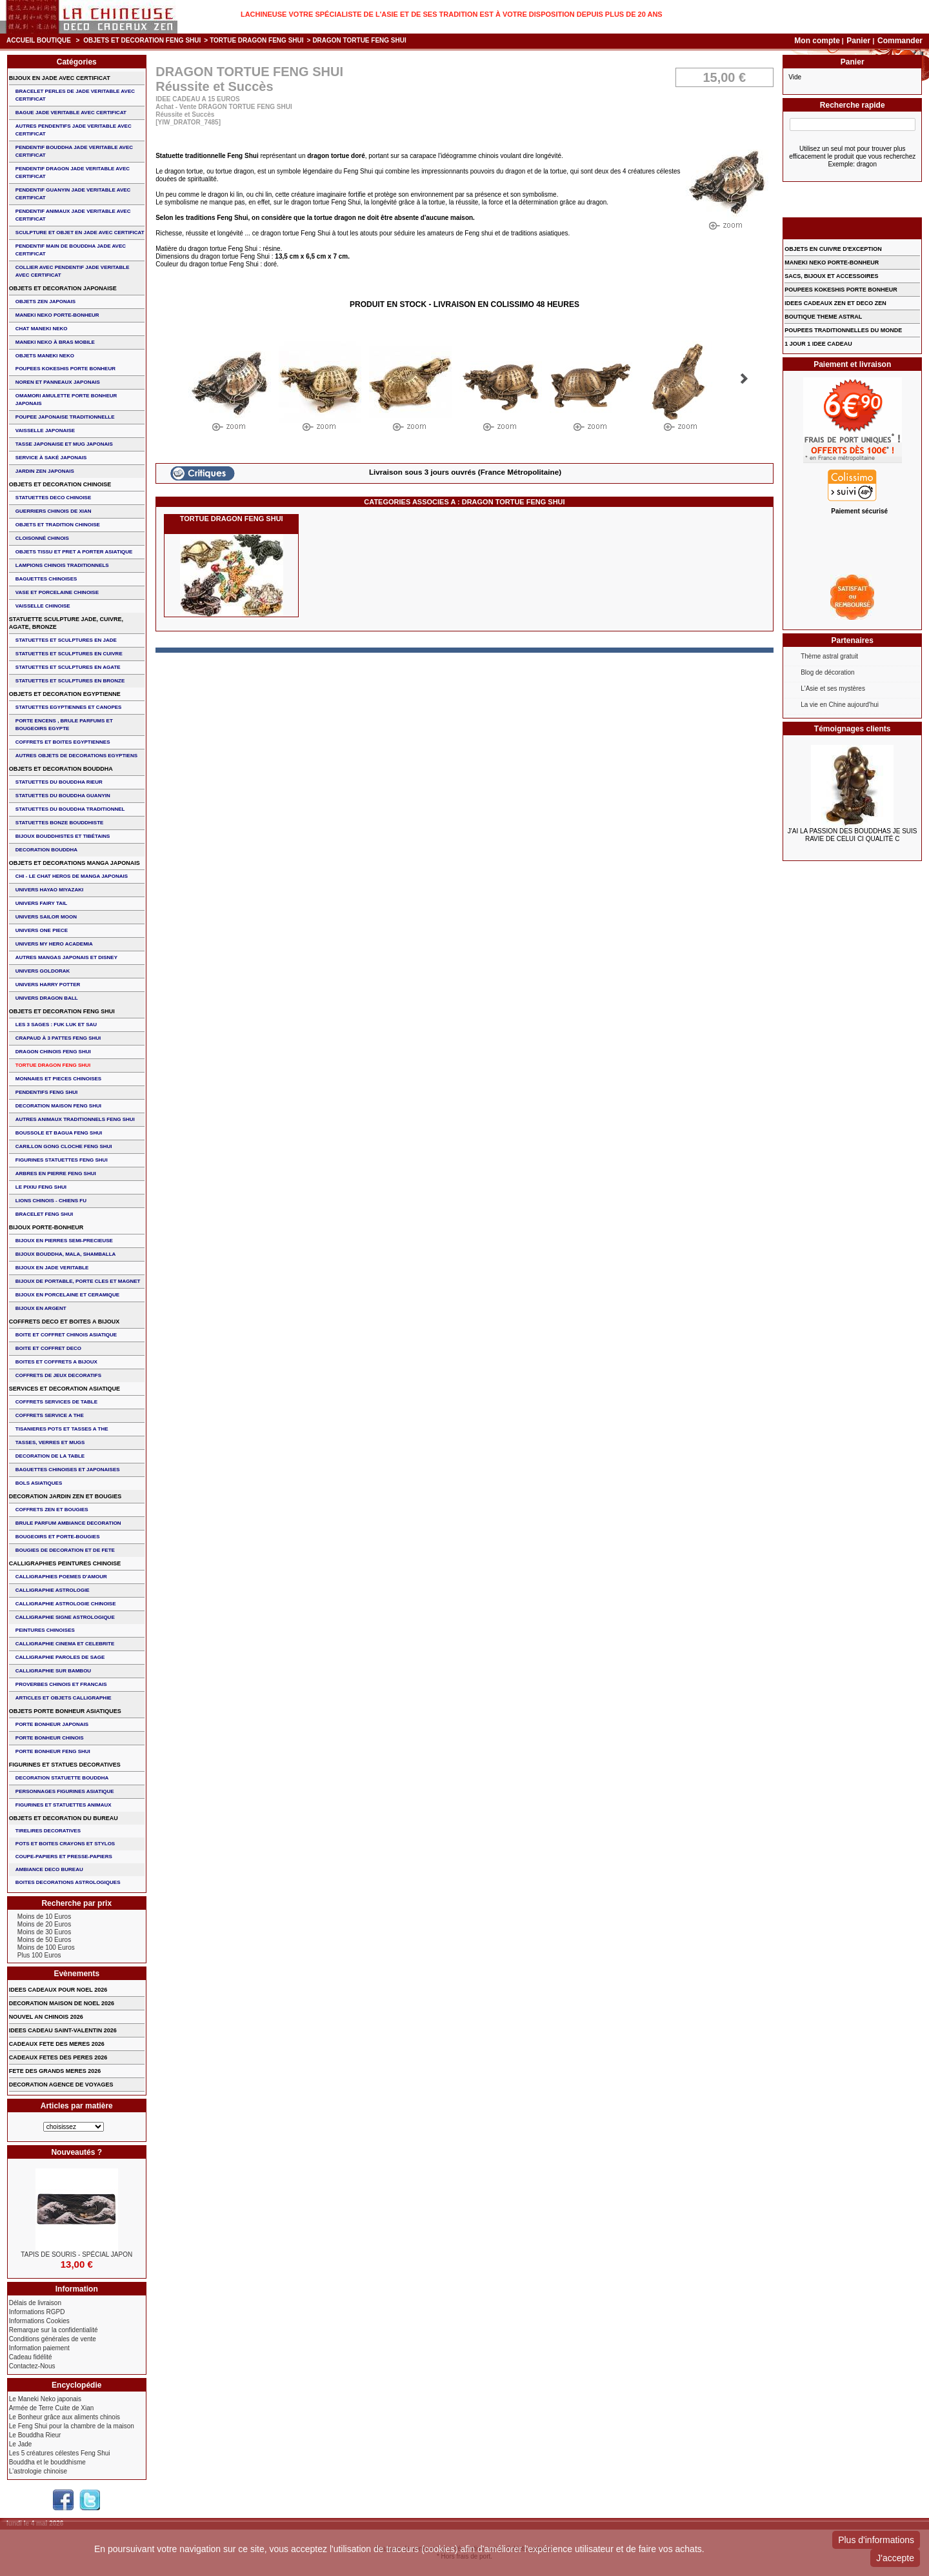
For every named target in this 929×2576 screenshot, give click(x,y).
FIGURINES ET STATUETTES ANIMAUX (63, 1805)
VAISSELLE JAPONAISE (45, 430)
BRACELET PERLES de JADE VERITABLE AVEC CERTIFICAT (75, 95)
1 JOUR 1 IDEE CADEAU (818, 344)
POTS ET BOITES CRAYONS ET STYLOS (65, 1844)
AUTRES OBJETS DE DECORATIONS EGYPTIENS (76, 755)
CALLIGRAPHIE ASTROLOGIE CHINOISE (65, 1604)
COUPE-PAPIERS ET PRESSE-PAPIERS (63, 1856)
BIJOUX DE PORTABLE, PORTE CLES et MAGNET (78, 1281)
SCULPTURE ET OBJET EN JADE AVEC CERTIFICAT (80, 232)
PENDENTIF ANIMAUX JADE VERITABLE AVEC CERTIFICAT (73, 215)
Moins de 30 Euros (44, 1932)
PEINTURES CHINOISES (45, 1630)
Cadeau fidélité (30, 2357)
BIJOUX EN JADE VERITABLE (52, 1268)
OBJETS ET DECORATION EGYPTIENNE (65, 694)
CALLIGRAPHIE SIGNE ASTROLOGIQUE (65, 1617)
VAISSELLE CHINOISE (42, 606)
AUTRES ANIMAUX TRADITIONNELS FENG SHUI (75, 1119)
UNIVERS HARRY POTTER (47, 984)
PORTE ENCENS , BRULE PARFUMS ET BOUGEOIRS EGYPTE (64, 724)
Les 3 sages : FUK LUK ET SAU (56, 1024)
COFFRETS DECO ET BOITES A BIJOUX (64, 1321)
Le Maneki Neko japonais (45, 2399)
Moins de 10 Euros (44, 1916)
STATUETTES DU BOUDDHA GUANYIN (62, 795)
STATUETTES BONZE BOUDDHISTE (59, 823)
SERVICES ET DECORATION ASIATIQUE (64, 1388)
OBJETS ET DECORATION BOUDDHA (61, 769)
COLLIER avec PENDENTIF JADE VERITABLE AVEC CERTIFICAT (72, 271)
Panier (859, 40)
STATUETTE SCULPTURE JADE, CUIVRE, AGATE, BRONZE (66, 623)
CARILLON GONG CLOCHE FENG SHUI (63, 1146)
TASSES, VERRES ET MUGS (50, 1442)
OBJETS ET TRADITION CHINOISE (57, 525)
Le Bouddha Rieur (35, 2435)
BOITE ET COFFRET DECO (48, 1348)
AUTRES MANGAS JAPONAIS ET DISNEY (66, 957)
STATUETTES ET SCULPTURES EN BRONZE (70, 681)
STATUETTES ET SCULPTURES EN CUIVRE (69, 654)
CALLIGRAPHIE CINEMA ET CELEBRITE (64, 1644)
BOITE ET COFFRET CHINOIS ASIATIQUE (66, 1335)
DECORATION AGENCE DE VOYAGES (61, 2084)
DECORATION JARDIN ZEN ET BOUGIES (65, 1496)
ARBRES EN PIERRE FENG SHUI (55, 1173)
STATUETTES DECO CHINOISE (53, 497)
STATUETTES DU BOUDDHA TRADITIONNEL (70, 809)
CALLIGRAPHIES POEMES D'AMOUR (61, 1577)
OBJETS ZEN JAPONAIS (45, 301)
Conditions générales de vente (52, 2339)
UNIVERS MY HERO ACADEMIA (54, 944)
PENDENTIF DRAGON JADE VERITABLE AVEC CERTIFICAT (72, 172)
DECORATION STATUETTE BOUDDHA (61, 1778)
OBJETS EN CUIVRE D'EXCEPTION (833, 249)
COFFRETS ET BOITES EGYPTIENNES (62, 742)
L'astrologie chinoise (38, 2471)
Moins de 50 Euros (44, 1939)
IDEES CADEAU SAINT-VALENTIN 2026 (63, 2030)
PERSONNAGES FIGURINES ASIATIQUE (64, 1791)
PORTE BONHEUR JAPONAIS (51, 1724)
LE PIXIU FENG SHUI (40, 1187)
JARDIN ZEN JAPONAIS (44, 471)
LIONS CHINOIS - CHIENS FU (50, 1201)
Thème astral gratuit (829, 656)
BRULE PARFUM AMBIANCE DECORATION (68, 1523)
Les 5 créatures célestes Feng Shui (59, 2453)
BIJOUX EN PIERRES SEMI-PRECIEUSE (64, 1240)
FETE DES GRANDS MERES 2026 (55, 2071)
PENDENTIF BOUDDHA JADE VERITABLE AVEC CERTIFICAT (74, 151)
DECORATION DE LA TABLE (50, 1456)
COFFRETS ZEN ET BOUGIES (51, 1509)
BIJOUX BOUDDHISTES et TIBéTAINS (62, 836)
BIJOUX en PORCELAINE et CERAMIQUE (67, 1295)
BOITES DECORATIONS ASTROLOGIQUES (68, 1882)
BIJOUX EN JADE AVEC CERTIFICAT (59, 78)
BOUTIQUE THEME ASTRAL (823, 316)
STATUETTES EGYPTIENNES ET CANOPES (68, 707)
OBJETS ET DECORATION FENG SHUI (142, 40)
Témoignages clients (852, 728)
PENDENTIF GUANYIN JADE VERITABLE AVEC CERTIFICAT (73, 194)
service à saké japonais (51, 458)
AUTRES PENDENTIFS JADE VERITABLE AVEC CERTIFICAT (73, 130)
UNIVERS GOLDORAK (42, 971)
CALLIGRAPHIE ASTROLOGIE (52, 1590)
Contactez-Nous (32, 2366)
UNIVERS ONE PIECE (41, 930)
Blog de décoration (827, 672)
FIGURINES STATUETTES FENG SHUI (61, 1160)
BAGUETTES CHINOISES (46, 579)
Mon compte (817, 40)
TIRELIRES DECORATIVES (48, 1831)
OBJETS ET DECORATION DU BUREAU (63, 1818)
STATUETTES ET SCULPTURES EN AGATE (68, 667)
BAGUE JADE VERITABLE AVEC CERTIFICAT (70, 112)
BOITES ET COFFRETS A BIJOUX (56, 1362)
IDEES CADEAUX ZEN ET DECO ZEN (835, 303)
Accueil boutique (38, 40)
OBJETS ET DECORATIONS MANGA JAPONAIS (74, 863)
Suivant (744, 378)
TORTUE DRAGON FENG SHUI (256, 40)
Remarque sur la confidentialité (53, 2329)
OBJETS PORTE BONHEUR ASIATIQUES (65, 1711)
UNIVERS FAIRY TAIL (41, 903)
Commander (900, 40)
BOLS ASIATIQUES (38, 1483)
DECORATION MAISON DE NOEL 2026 (61, 2003)
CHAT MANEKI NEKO (41, 329)
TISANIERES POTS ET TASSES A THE (61, 1429)
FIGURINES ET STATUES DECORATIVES (65, 1764)
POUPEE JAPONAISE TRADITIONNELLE (65, 417)
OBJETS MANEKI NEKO (44, 356)
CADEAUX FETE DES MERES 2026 (57, 2044)
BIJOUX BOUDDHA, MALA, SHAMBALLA (65, 1254)
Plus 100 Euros (39, 1955)
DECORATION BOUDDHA (46, 850)
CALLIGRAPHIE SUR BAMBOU (53, 1671)
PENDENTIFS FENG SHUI (46, 1092)
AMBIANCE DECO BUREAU (49, 1869)
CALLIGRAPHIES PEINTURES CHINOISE (65, 1563)
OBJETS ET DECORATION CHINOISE (60, 484)
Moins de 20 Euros (44, 1924)
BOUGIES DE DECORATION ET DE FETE (65, 1550)
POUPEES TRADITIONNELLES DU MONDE (843, 330)
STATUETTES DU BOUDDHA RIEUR (59, 782)
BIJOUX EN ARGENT (40, 1308)
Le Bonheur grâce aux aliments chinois (64, 2417)
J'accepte (895, 2558)
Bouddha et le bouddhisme (47, 2462)
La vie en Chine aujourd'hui (840, 704)
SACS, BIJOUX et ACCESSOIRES (831, 276)
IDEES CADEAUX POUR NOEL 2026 (58, 1989)
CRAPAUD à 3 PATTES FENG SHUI (58, 1038)
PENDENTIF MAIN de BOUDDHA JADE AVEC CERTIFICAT (70, 250)
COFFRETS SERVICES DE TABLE (56, 1402)
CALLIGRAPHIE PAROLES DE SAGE (60, 1657)
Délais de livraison (35, 2302)
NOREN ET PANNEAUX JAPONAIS (57, 382)
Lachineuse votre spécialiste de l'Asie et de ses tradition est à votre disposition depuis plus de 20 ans (452, 14)
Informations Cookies (39, 2320)
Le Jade (20, 2444)
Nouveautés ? (76, 2152)
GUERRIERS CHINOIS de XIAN (53, 511)
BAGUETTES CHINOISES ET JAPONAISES (67, 1469)
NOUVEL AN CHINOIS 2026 (46, 2017)
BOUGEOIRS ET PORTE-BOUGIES (57, 1537)
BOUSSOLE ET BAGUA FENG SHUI (58, 1133)
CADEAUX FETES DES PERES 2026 (58, 2057)
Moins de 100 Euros (46, 1947)
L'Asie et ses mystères (833, 688)
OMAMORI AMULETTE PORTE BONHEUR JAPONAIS (66, 399)
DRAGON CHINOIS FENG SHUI (53, 1052)
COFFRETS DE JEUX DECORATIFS (58, 1375)
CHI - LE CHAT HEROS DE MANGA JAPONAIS (71, 876)
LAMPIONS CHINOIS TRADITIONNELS (62, 565)
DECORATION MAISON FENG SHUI (58, 1106)
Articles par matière (77, 2105)
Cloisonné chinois (42, 538)
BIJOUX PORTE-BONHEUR (46, 1227)
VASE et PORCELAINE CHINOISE (57, 592)
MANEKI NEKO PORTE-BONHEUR (57, 315)
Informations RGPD (37, 2311)
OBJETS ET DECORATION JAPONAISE (63, 288)
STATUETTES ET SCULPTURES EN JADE (66, 640)
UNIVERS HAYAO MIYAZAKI (49, 890)
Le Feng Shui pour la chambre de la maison (71, 2426)
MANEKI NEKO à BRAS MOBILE (55, 342)
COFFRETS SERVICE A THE (49, 1415)
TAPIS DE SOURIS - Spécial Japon (76, 2254)
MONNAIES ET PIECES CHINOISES (58, 1079)
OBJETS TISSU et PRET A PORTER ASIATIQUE (74, 552)
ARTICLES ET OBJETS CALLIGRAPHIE (63, 1698)
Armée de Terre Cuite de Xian (51, 2408)
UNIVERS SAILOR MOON (46, 917)
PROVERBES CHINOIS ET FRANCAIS (61, 1684)
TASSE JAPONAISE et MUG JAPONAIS (64, 444)
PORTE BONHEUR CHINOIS (49, 1738)
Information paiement (39, 2348)
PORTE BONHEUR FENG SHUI (52, 1751)
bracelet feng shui (44, 1214)
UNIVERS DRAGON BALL (46, 998)
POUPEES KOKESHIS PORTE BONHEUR (65, 369)
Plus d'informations (876, 2540)
